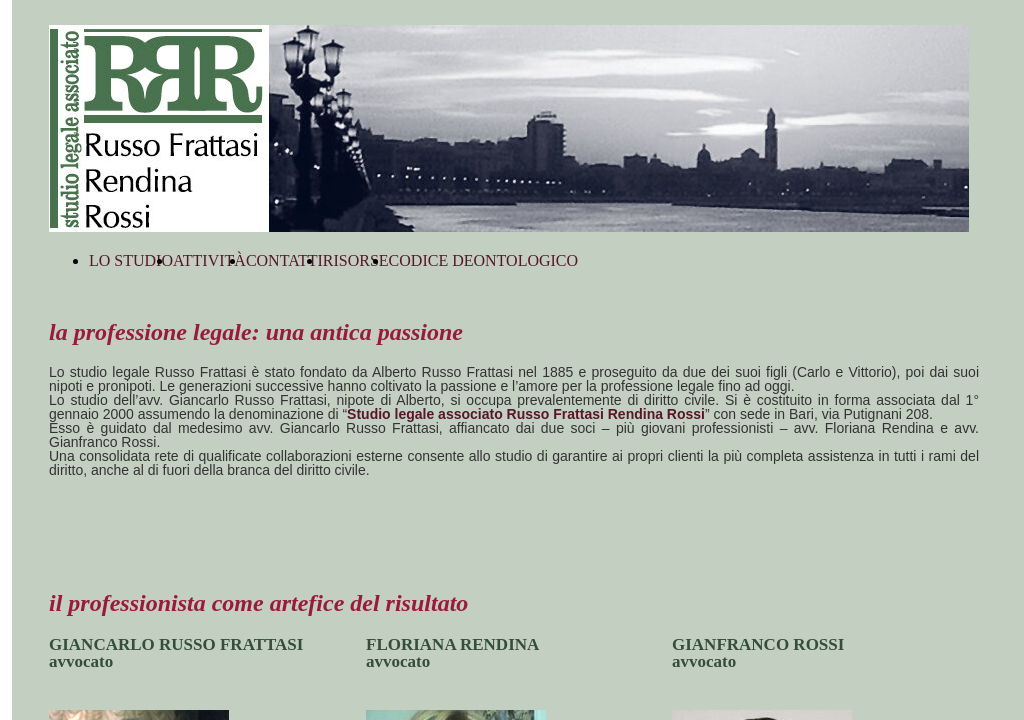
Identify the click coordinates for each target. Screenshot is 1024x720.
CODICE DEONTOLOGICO (483, 260)
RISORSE (356, 260)
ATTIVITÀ (209, 260)
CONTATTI (284, 260)
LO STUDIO (131, 260)
